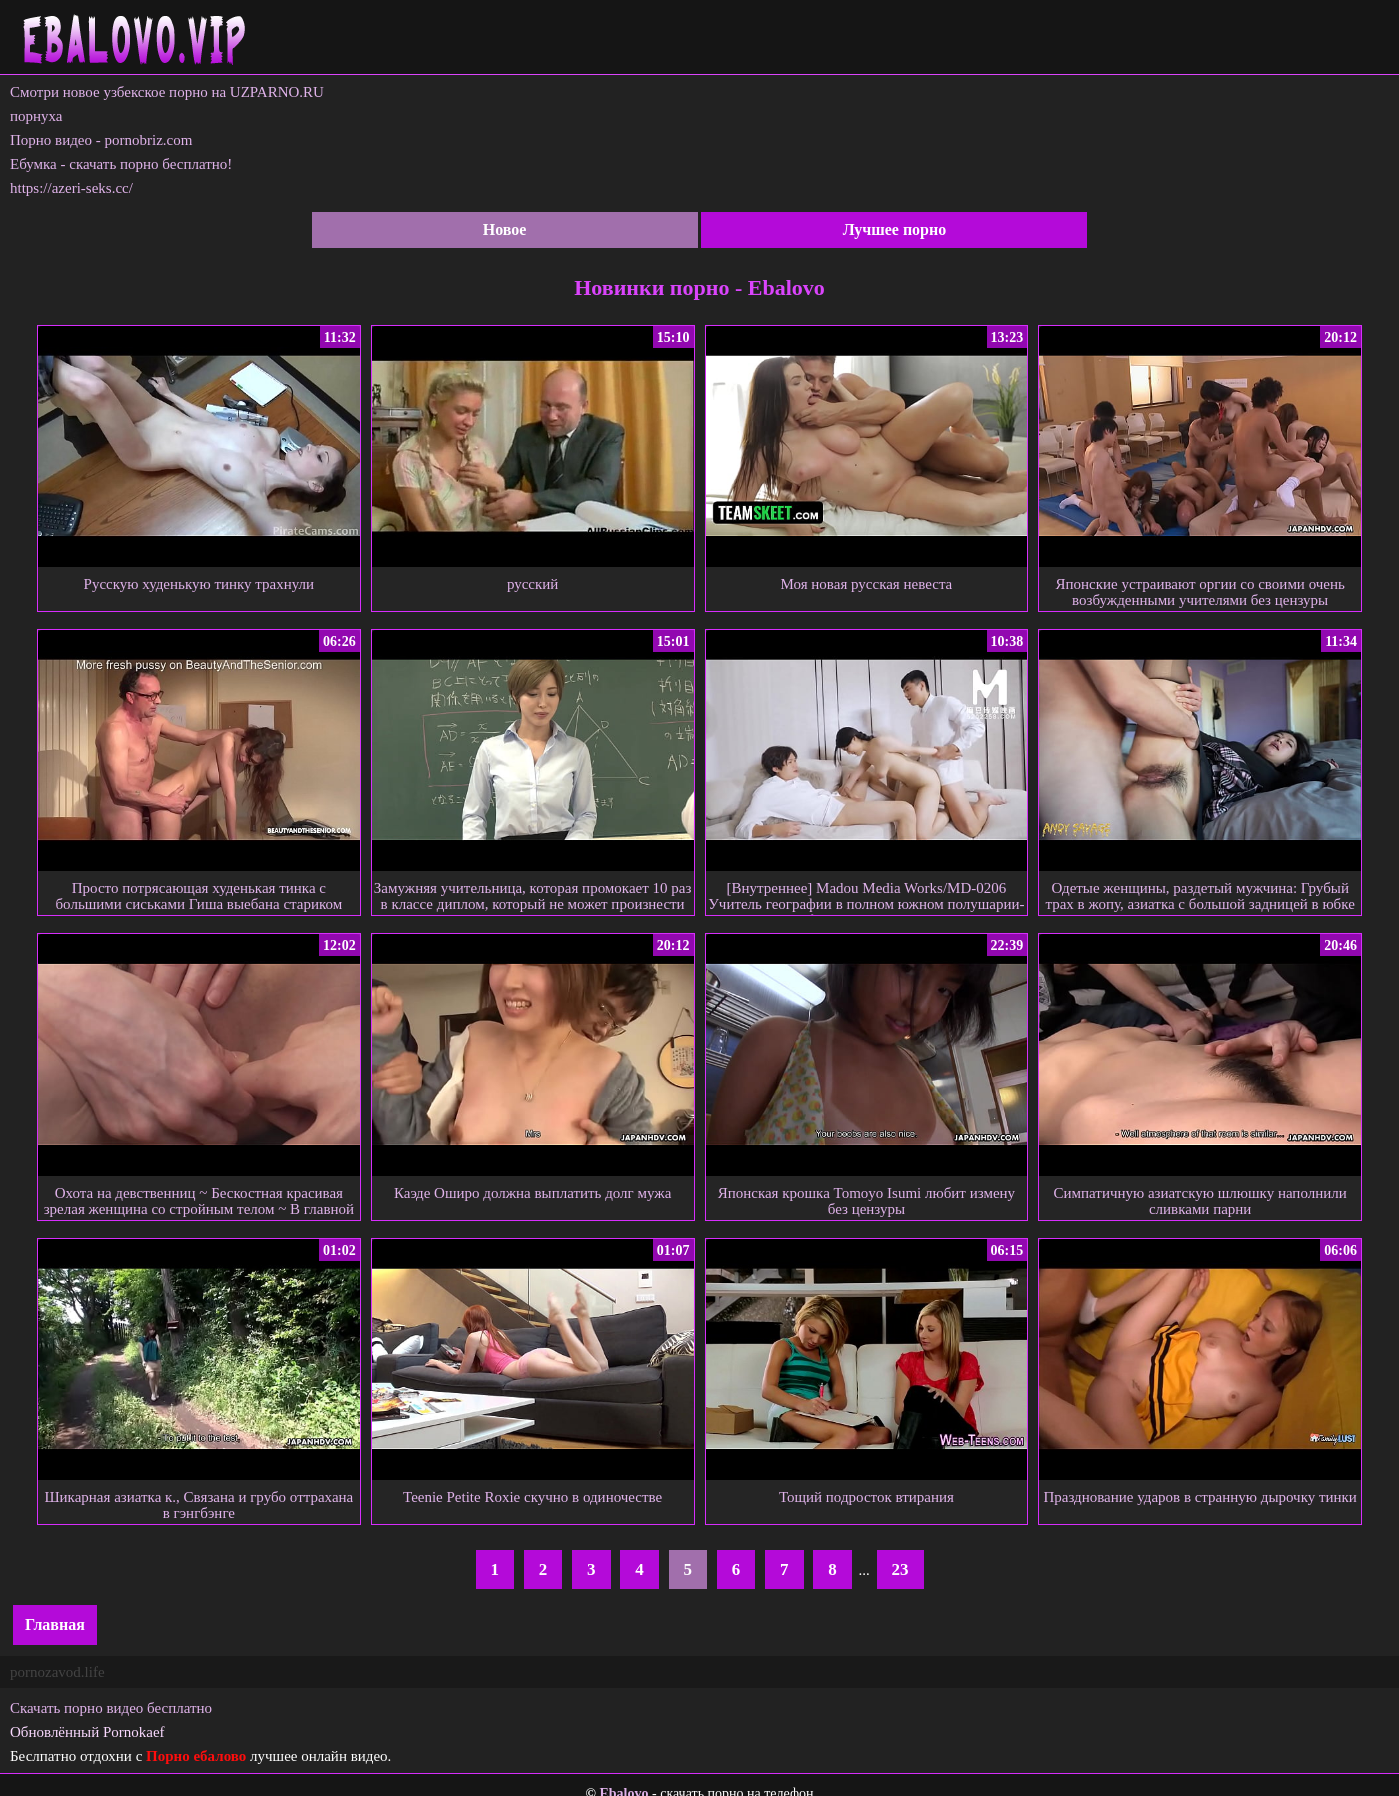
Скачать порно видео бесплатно (111, 1708)
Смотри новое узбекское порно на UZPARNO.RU (167, 92)
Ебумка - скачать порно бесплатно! (121, 164)
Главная (55, 1624)
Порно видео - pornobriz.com (101, 140)
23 (900, 1569)
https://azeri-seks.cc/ (71, 188)
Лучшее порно (895, 229)
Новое (505, 229)
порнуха (36, 116)
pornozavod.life (57, 1672)
